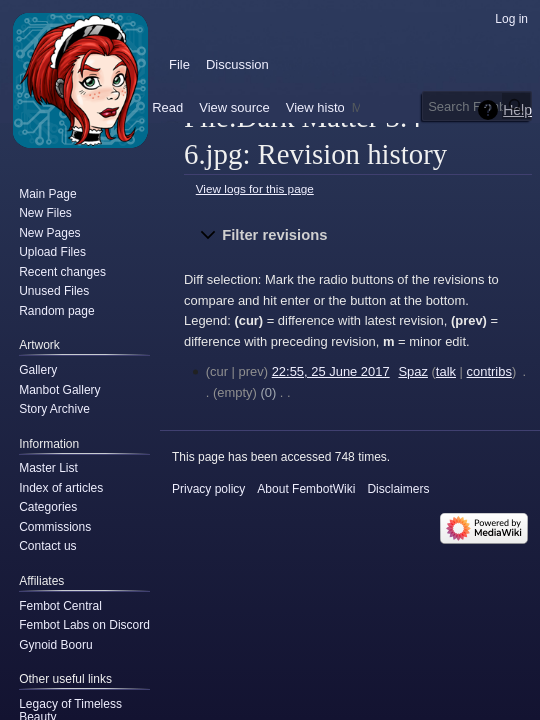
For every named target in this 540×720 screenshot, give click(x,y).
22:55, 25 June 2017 (331, 371)
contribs (489, 371)
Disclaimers (398, 489)
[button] (358, 235)
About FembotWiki (306, 489)
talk (446, 371)
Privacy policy (208, 489)
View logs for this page (255, 188)
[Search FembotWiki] (477, 106)
